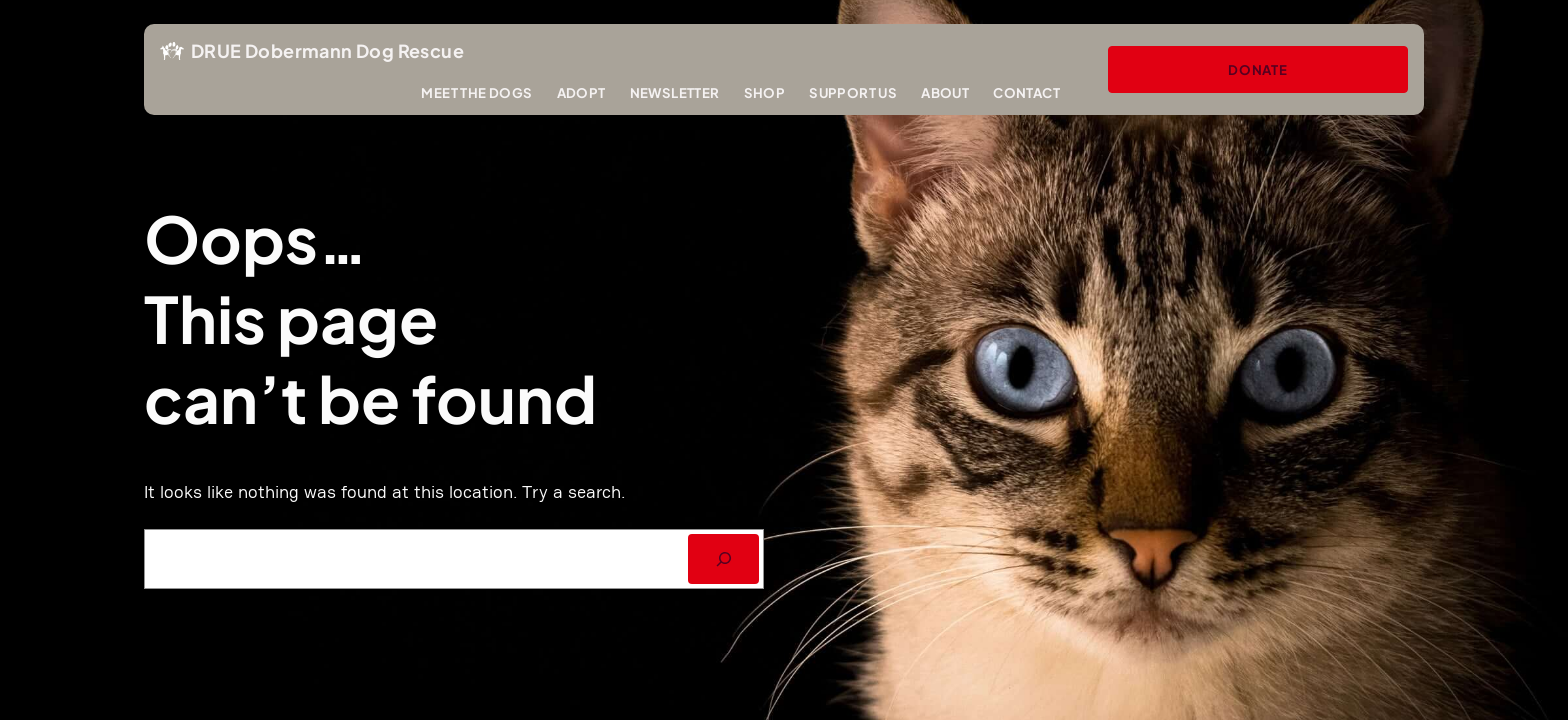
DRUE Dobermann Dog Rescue (327, 50)
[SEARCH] (723, 558)
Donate (1258, 69)
